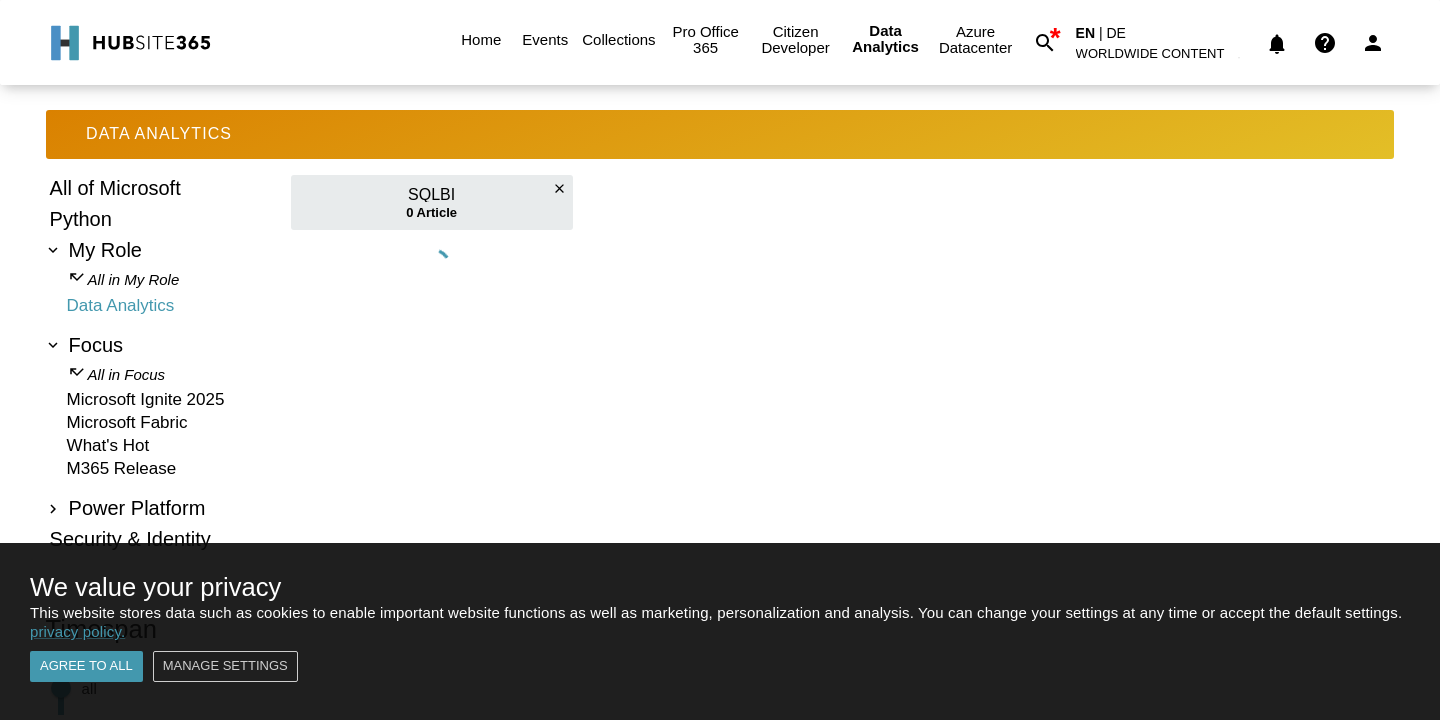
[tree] (159, 366)
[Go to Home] (128, 43)
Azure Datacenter (976, 40)
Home (481, 40)
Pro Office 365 (706, 40)
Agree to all (86, 666)
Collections (618, 40)
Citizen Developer (796, 40)
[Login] (1373, 43)
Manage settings (225, 666)
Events (545, 40)
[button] (1162, 57)
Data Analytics (886, 39)
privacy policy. (77, 631)
